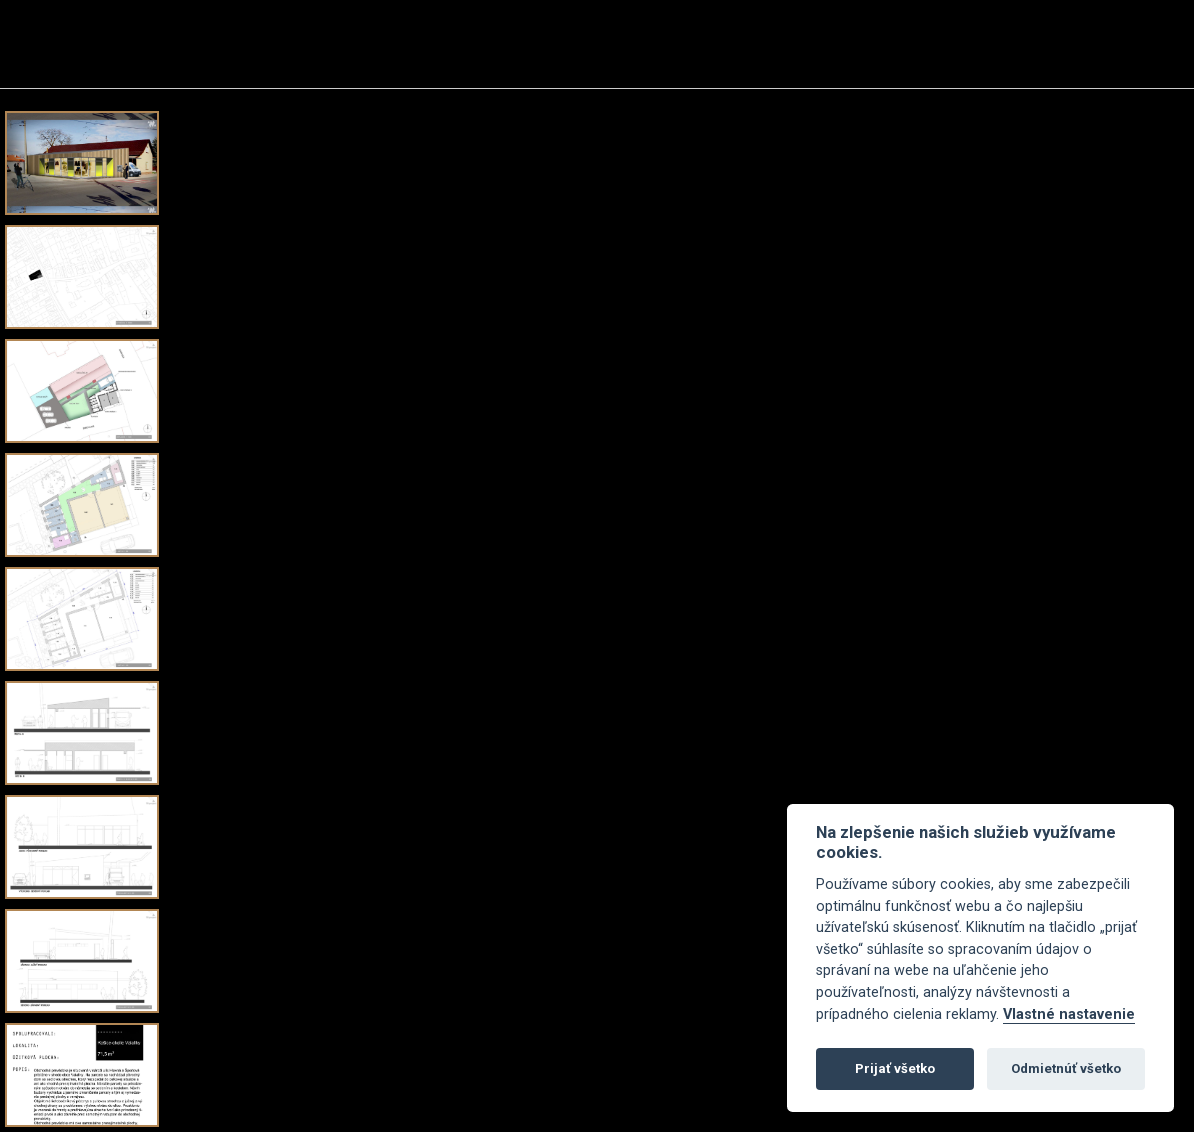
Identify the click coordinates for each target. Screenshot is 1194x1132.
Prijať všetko (895, 1068)
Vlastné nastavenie (1069, 1014)
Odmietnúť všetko (1066, 1068)
